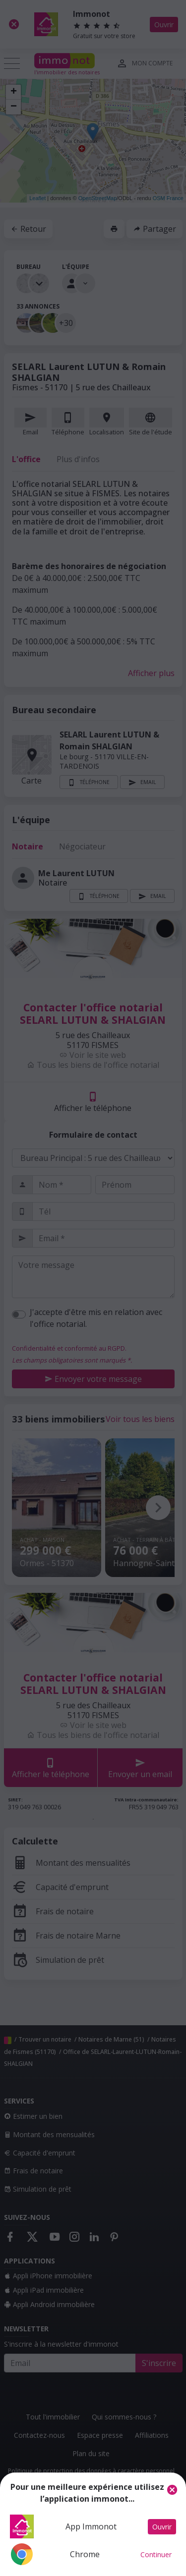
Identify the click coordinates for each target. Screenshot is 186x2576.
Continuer (156, 2554)
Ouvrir (162, 2526)
